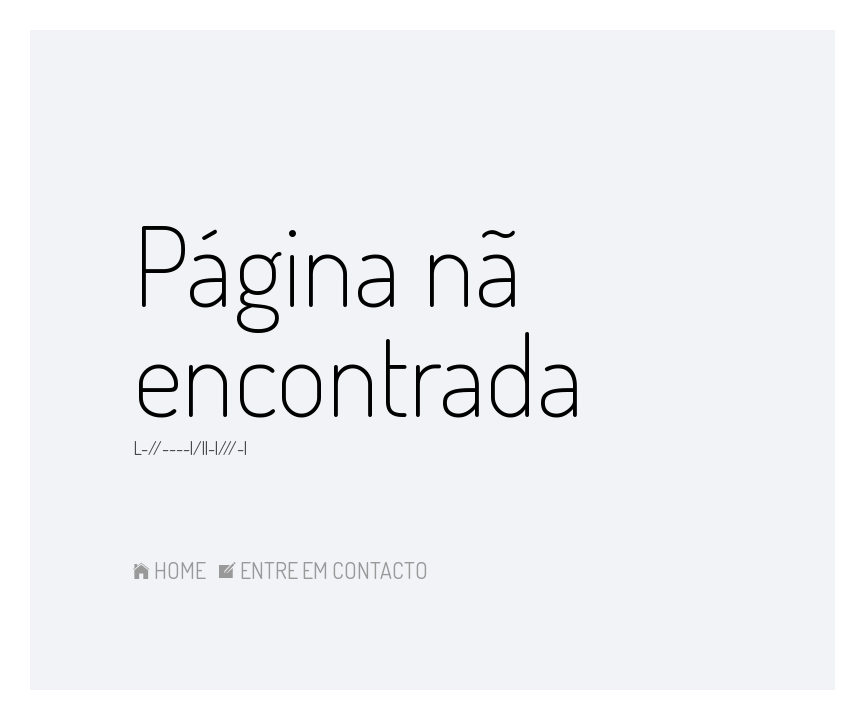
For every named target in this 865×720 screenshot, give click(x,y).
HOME (169, 570)
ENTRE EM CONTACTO (323, 570)
